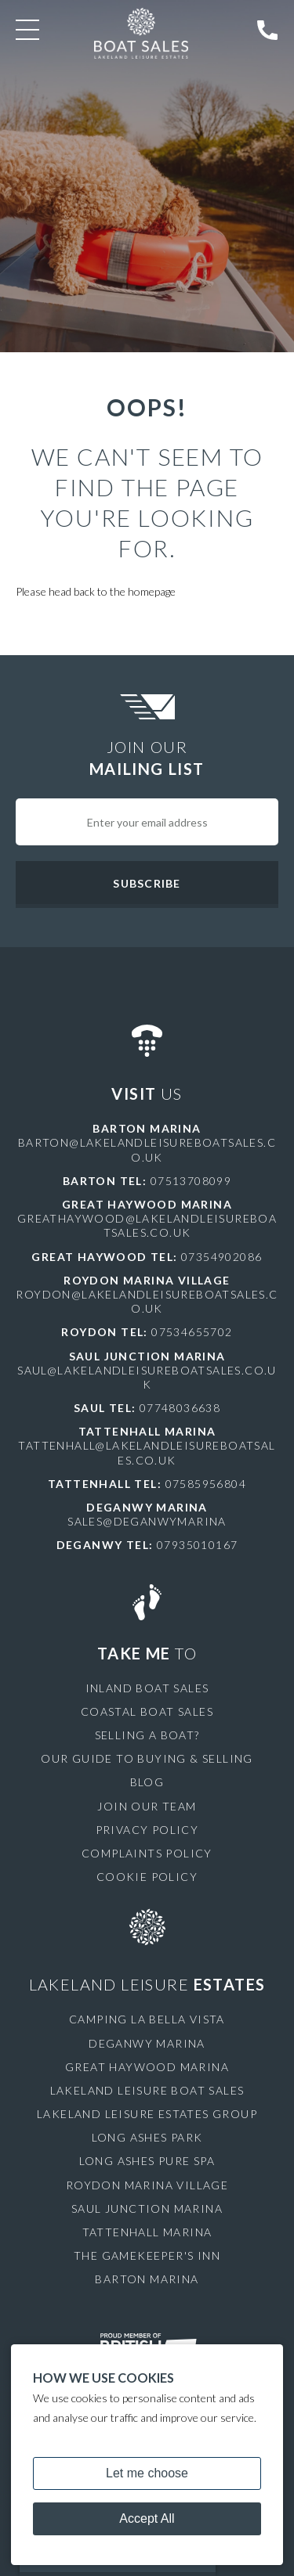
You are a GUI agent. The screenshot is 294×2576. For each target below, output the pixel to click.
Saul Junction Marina (147, 2208)
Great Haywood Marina (147, 2066)
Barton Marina (146, 2279)
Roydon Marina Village (147, 2185)
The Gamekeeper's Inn (147, 2255)
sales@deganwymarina (147, 1521)
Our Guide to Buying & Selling (147, 1758)
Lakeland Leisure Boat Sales (147, 2090)
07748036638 (180, 1407)
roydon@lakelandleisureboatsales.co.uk (147, 1301)
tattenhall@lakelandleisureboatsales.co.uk (146, 1452)
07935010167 (197, 1544)
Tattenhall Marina (147, 2232)
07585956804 (205, 1483)
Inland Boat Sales (147, 1688)
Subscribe (146, 883)
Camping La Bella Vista (147, 2019)
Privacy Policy (147, 1829)
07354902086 (221, 1256)
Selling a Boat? (147, 1735)
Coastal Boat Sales (147, 1711)
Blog (147, 1782)
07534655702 (191, 1331)
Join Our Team (146, 1806)
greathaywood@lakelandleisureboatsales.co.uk (147, 1225)
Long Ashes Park (147, 2137)
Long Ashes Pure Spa (147, 2160)
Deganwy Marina (147, 2043)
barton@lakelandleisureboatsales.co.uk (147, 1149)
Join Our (147, 758)
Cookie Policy (147, 1876)
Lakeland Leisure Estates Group (147, 2113)
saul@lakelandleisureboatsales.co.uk (147, 1377)
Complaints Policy (147, 1853)
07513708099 (191, 1180)
